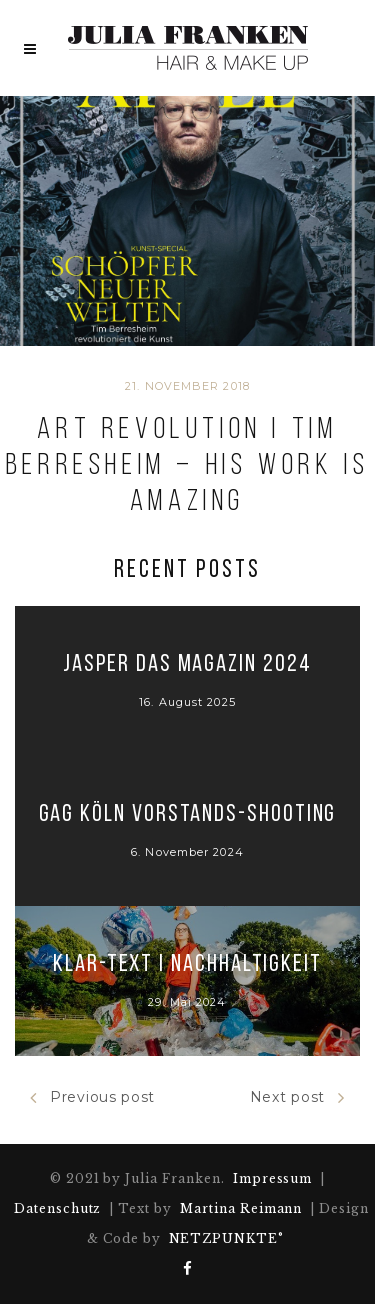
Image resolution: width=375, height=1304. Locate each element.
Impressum (273, 1178)
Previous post (92, 1097)
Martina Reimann (241, 1208)
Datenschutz (58, 1208)
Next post (297, 1097)
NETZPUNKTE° (227, 1238)
